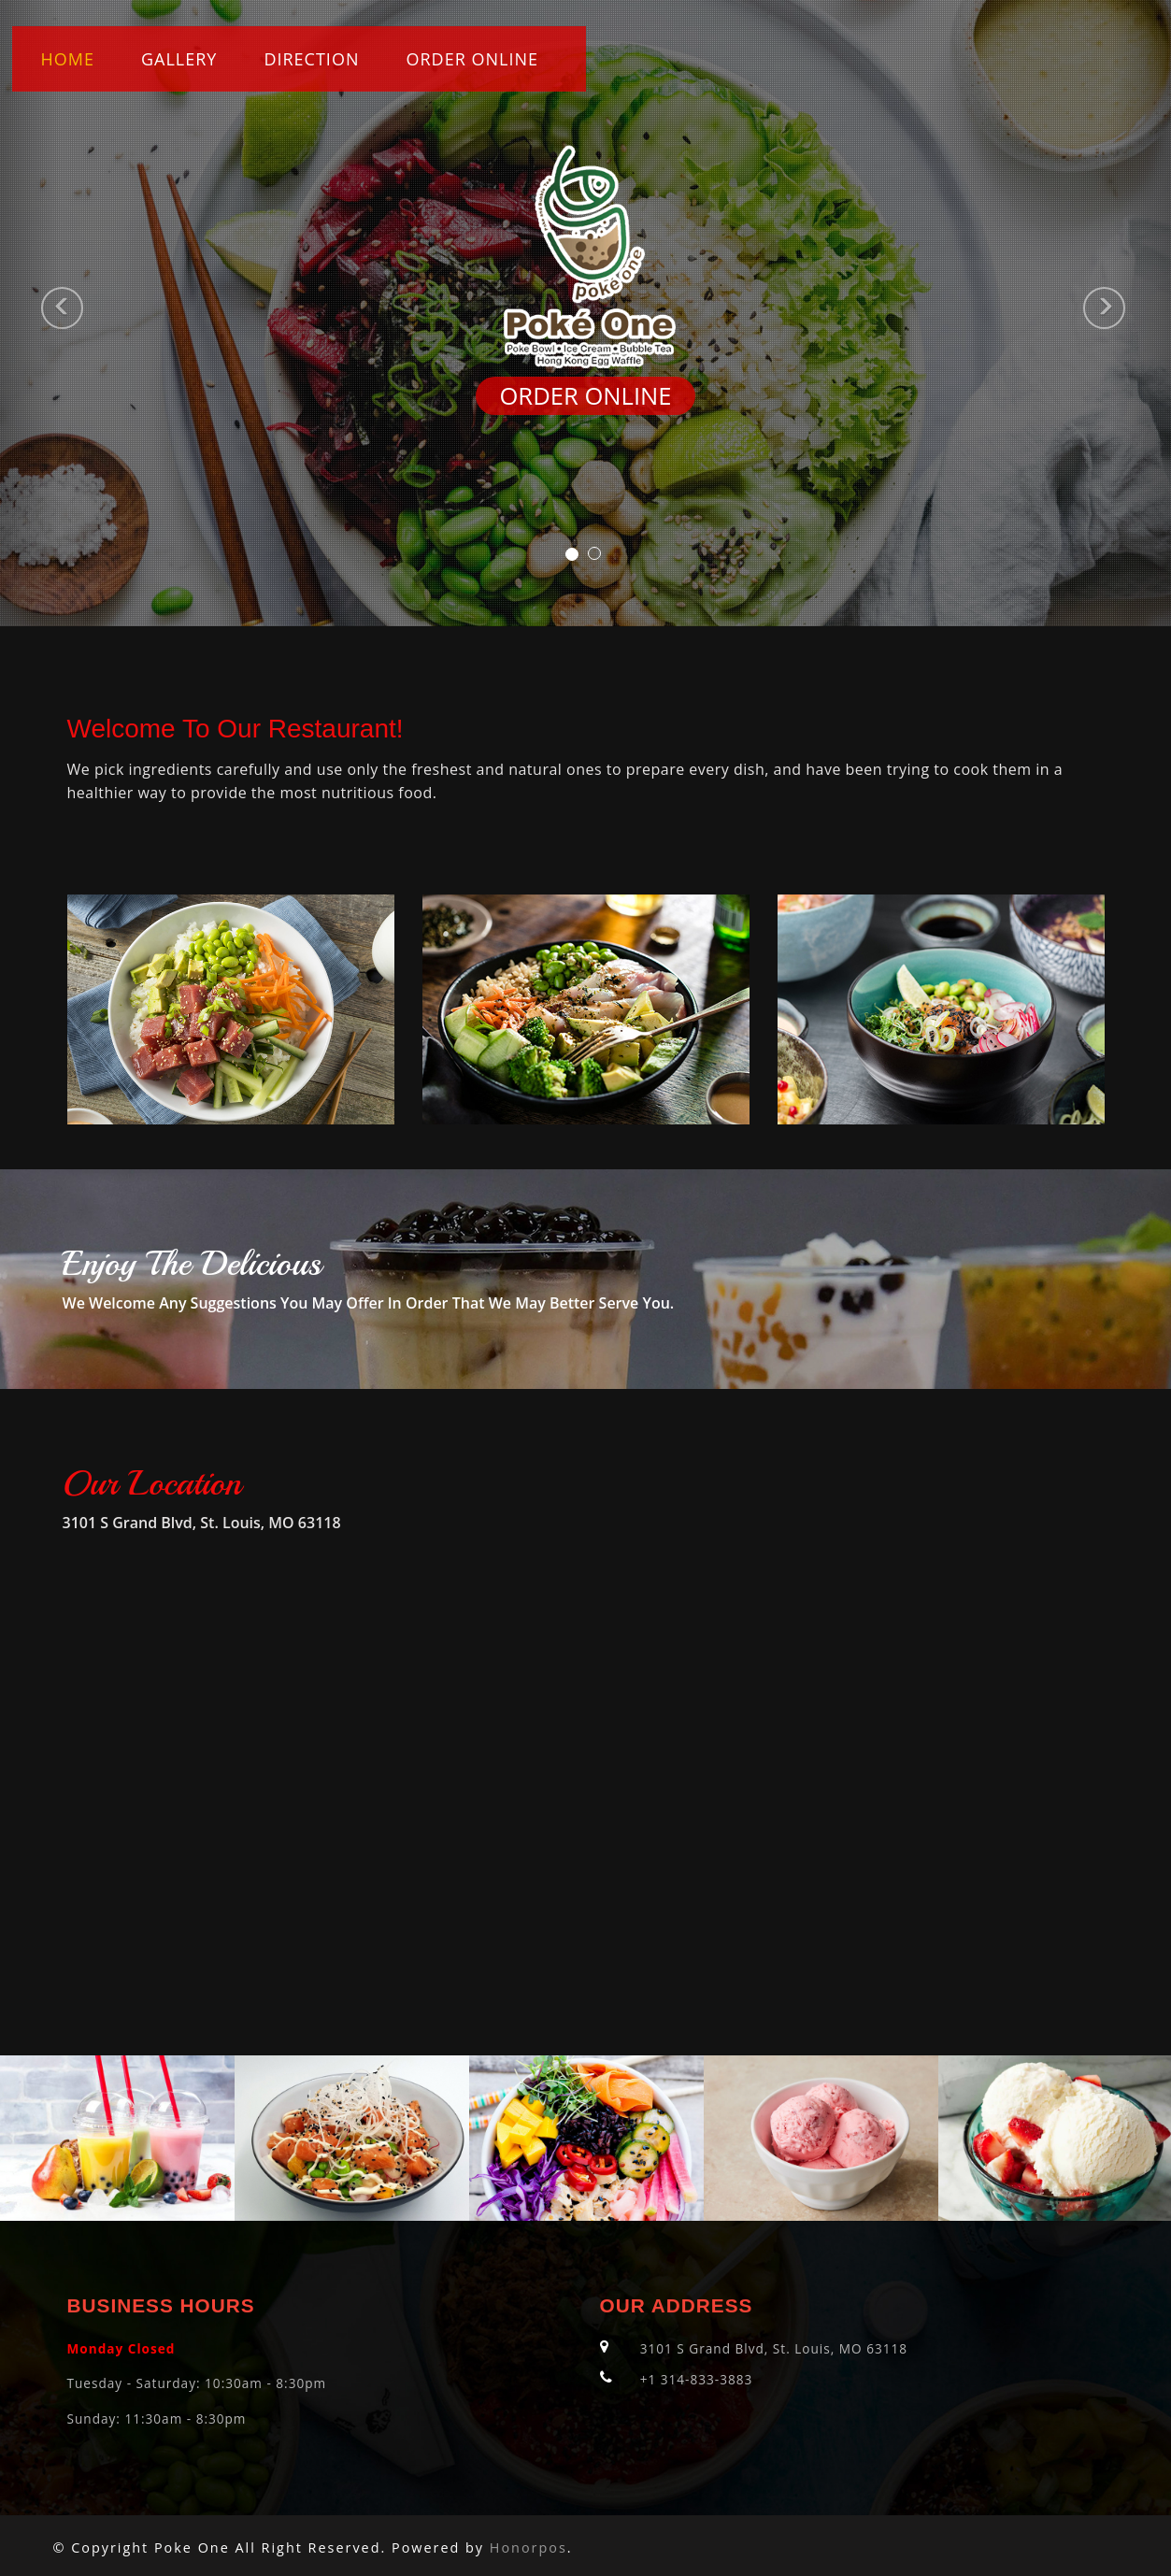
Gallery (179, 59)
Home (67, 59)
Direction (311, 59)
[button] (29, 313)
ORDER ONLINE (472, 59)
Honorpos (528, 2547)
